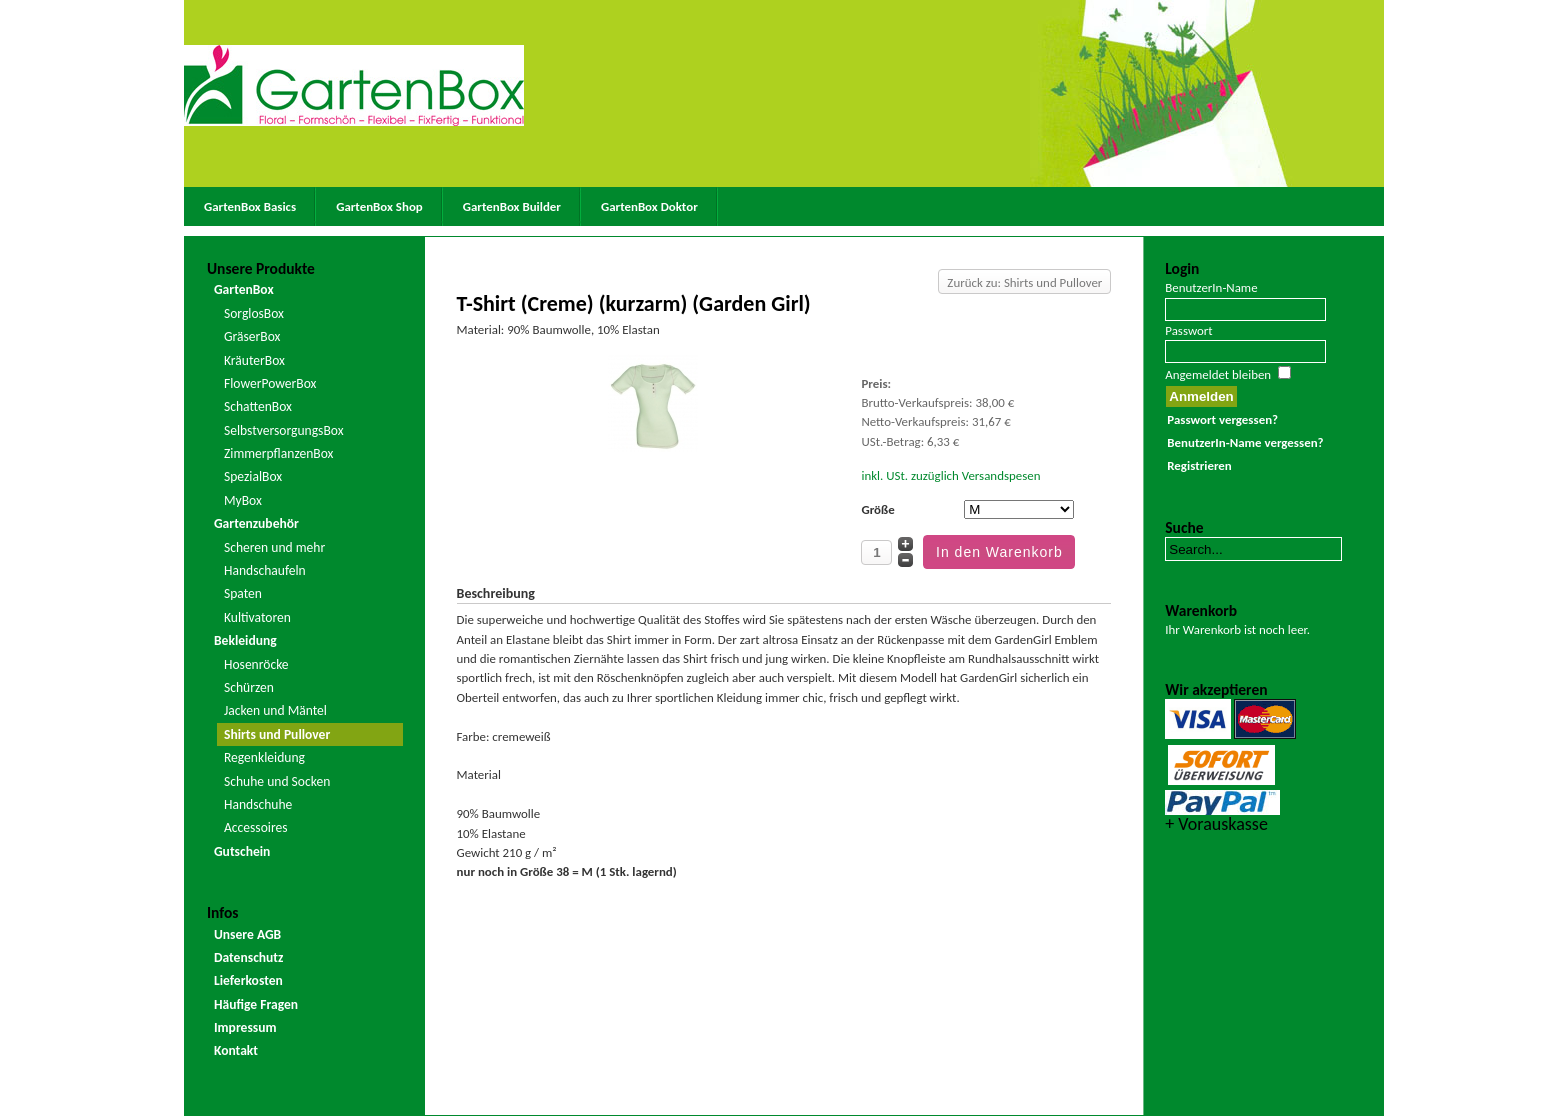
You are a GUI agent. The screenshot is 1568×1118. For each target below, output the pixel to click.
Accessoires (256, 827)
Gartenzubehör (256, 523)
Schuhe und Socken (277, 781)
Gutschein (242, 851)
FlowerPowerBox (270, 383)
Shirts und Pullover (277, 734)
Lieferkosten (248, 980)
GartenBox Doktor (649, 206)
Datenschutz (249, 957)
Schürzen (249, 687)
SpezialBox (253, 476)
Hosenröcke (256, 664)
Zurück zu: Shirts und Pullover (1024, 282)
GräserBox (252, 336)
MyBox (243, 500)
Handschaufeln (265, 570)
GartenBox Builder (512, 206)
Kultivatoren (257, 617)
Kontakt (236, 1050)
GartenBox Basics (250, 206)
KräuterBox (254, 360)
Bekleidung (245, 640)
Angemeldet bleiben (1218, 374)
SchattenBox (258, 406)
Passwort (1188, 330)
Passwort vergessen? (1222, 419)
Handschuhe (258, 804)
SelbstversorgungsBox (284, 430)
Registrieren (1199, 465)
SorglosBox (254, 313)
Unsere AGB (247, 934)
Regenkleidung (264, 757)
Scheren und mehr (274, 547)
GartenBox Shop (379, 206)
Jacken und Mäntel (275, 710)
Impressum (245, 1027)
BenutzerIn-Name (1211, 287)
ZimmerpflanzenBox (279, 453)
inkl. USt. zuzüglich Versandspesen (950, 475)
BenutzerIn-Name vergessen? (1245, 442)
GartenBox (244, 289)
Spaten (243, 593)
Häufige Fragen (256, 1004)
